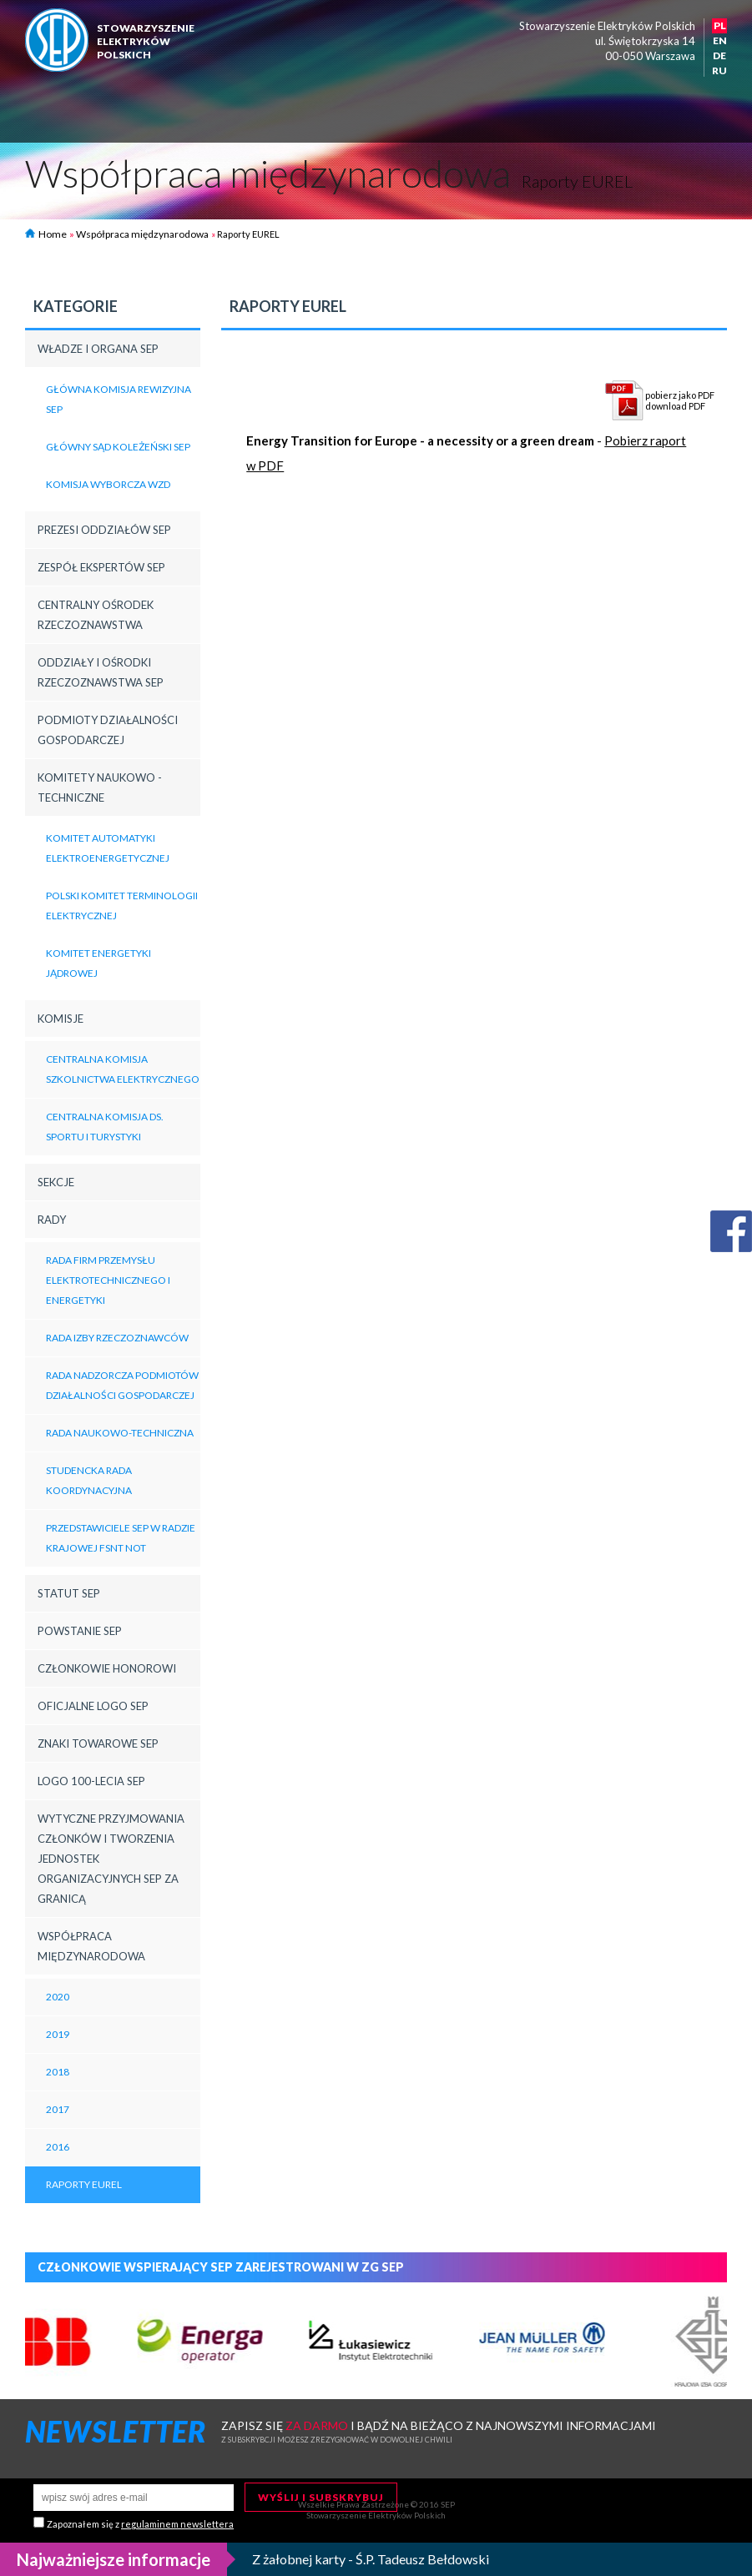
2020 (57, 1996)
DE (719, 55)
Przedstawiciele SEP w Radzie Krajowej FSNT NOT (120, 1538)
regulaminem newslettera (177, 2523)
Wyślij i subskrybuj (321, 2497)
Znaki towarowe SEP (98, 1743)
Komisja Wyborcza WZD (108, 484)
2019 (57, 2034)
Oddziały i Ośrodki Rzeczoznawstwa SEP (101, 672)
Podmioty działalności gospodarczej (108, 730)
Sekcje (56, 1182)
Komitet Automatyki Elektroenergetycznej (107, 848)
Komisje (60, 1018)
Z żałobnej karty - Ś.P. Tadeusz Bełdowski (370, 2559)
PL (720, 25)
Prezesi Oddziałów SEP (104, 529)
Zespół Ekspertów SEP (101, 567)
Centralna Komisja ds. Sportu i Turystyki (105, 1126)
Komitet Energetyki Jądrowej (98, 963)
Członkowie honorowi (107, 1668)
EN (720, 40)
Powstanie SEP (80, 1631)
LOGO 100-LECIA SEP (91, 1781)
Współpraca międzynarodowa (142, 234)
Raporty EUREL (84, 2184)
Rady (52, 1219)
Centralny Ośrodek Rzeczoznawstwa (96, 614)
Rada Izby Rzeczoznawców (117, 1337)
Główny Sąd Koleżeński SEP (118, 446)
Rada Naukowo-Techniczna (120, 1432)
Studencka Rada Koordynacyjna (89, 1480)
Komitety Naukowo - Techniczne (100, 787)
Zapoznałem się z (140, 2523)
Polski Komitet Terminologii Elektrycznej (122, 905)
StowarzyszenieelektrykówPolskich (145, 41)
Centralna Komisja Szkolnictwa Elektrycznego (122, 1069)
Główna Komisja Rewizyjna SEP (118, 399)
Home (46, 234)
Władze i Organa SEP (98, 348)
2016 (57, 2147)
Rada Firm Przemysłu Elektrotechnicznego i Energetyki (108, 1280)
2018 (57, 2071)
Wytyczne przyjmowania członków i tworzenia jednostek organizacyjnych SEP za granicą (111, 1858)
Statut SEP (69, 1593)
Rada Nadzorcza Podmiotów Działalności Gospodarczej (122, 1385)
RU (719, 70)
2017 (57, 2109)
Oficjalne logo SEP (93, 1706)
